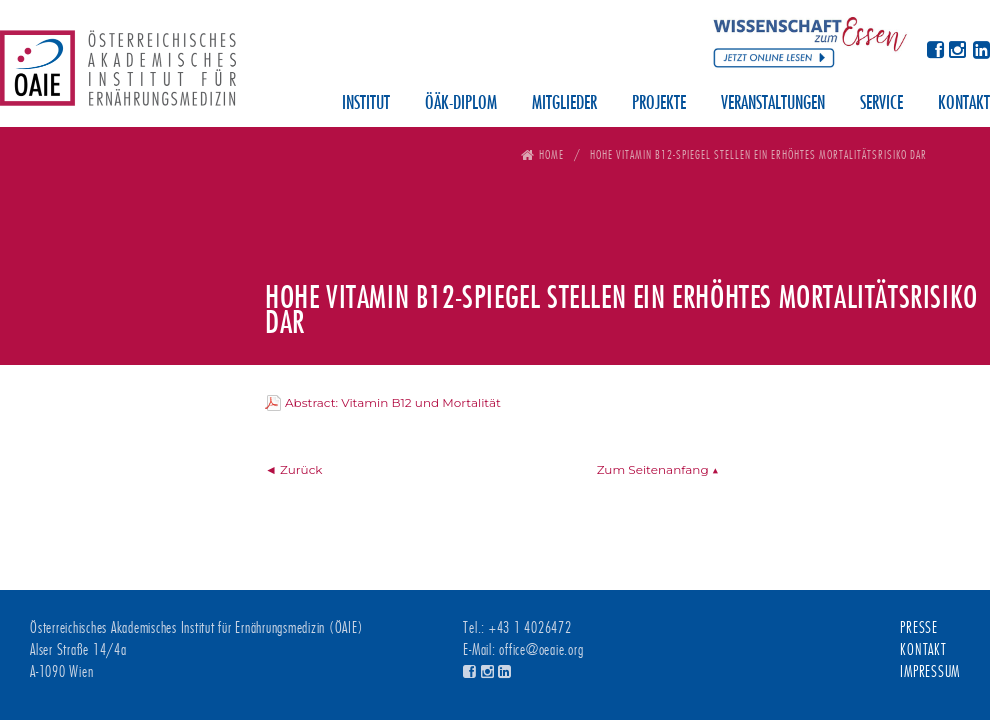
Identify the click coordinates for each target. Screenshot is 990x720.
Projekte (659, 104)
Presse (919, 628)
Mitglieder (564, 104)
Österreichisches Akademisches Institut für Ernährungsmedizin (118, 75)
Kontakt (964, 104)
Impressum (930, 672)
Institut (366, 104)
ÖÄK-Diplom (461, 104)
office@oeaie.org (541, 650)
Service (881, 104)
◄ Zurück (294, 469)
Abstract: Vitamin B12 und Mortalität (393, 402)
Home (551, 154)
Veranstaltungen (773, 104)
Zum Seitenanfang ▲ (658, 469)
